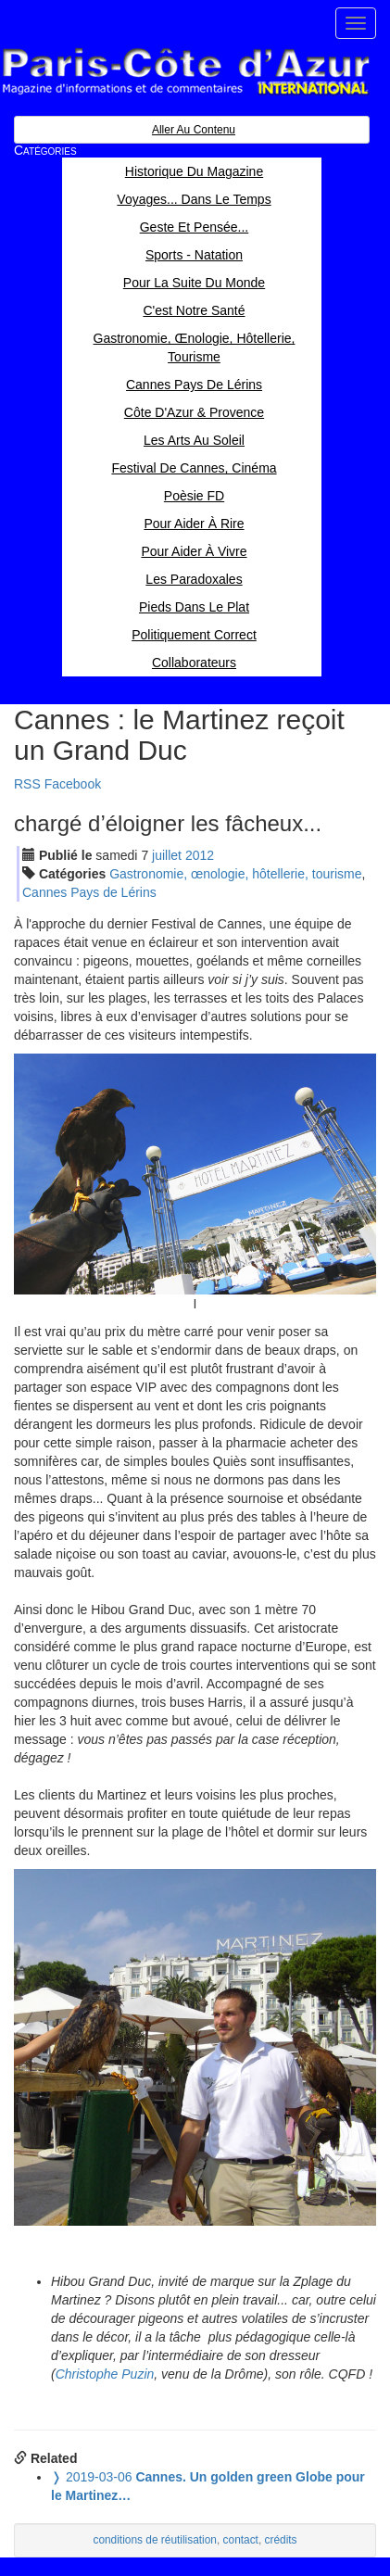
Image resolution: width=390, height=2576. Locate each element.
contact (240, 2539)
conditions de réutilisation (155, 2539)
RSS (27, 784)
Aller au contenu (193, 129)
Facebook (72, 784)
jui (167, 855)
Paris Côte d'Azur (185, 71)
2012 (199, 855)
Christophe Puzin (105, 2374)
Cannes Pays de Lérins (89, 892)
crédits (281, 2539)
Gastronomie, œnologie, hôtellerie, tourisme (235, 873)
